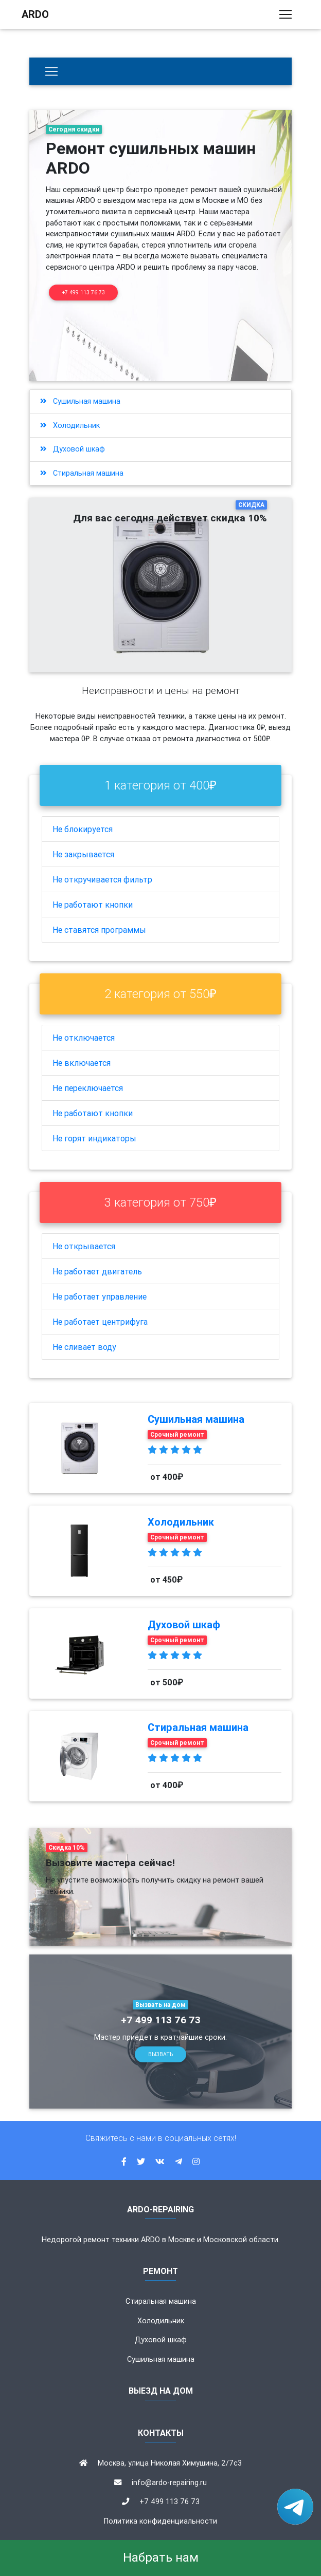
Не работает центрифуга (100, 1322)
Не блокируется (82, 829)
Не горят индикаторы (94, 1138)
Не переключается (87, 1088)
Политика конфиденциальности (160, 2521)
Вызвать (160, 2054)
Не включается (81, 1063)
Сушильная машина (80, 401)
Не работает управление (99, 1296)
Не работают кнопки (92, 904)
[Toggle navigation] (285, 16)
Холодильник (70, 425)
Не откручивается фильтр (102, 879)
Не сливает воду (84, 1347)
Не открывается (83, 1246)
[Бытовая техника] (51, 71)
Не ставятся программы (99, 930)
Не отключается (83, 1037)
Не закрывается (83, 854)
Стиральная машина (81, 473)
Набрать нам (161, 2557)
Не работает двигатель (97, 1271)
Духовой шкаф (72, 449)
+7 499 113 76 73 (83, 292)
